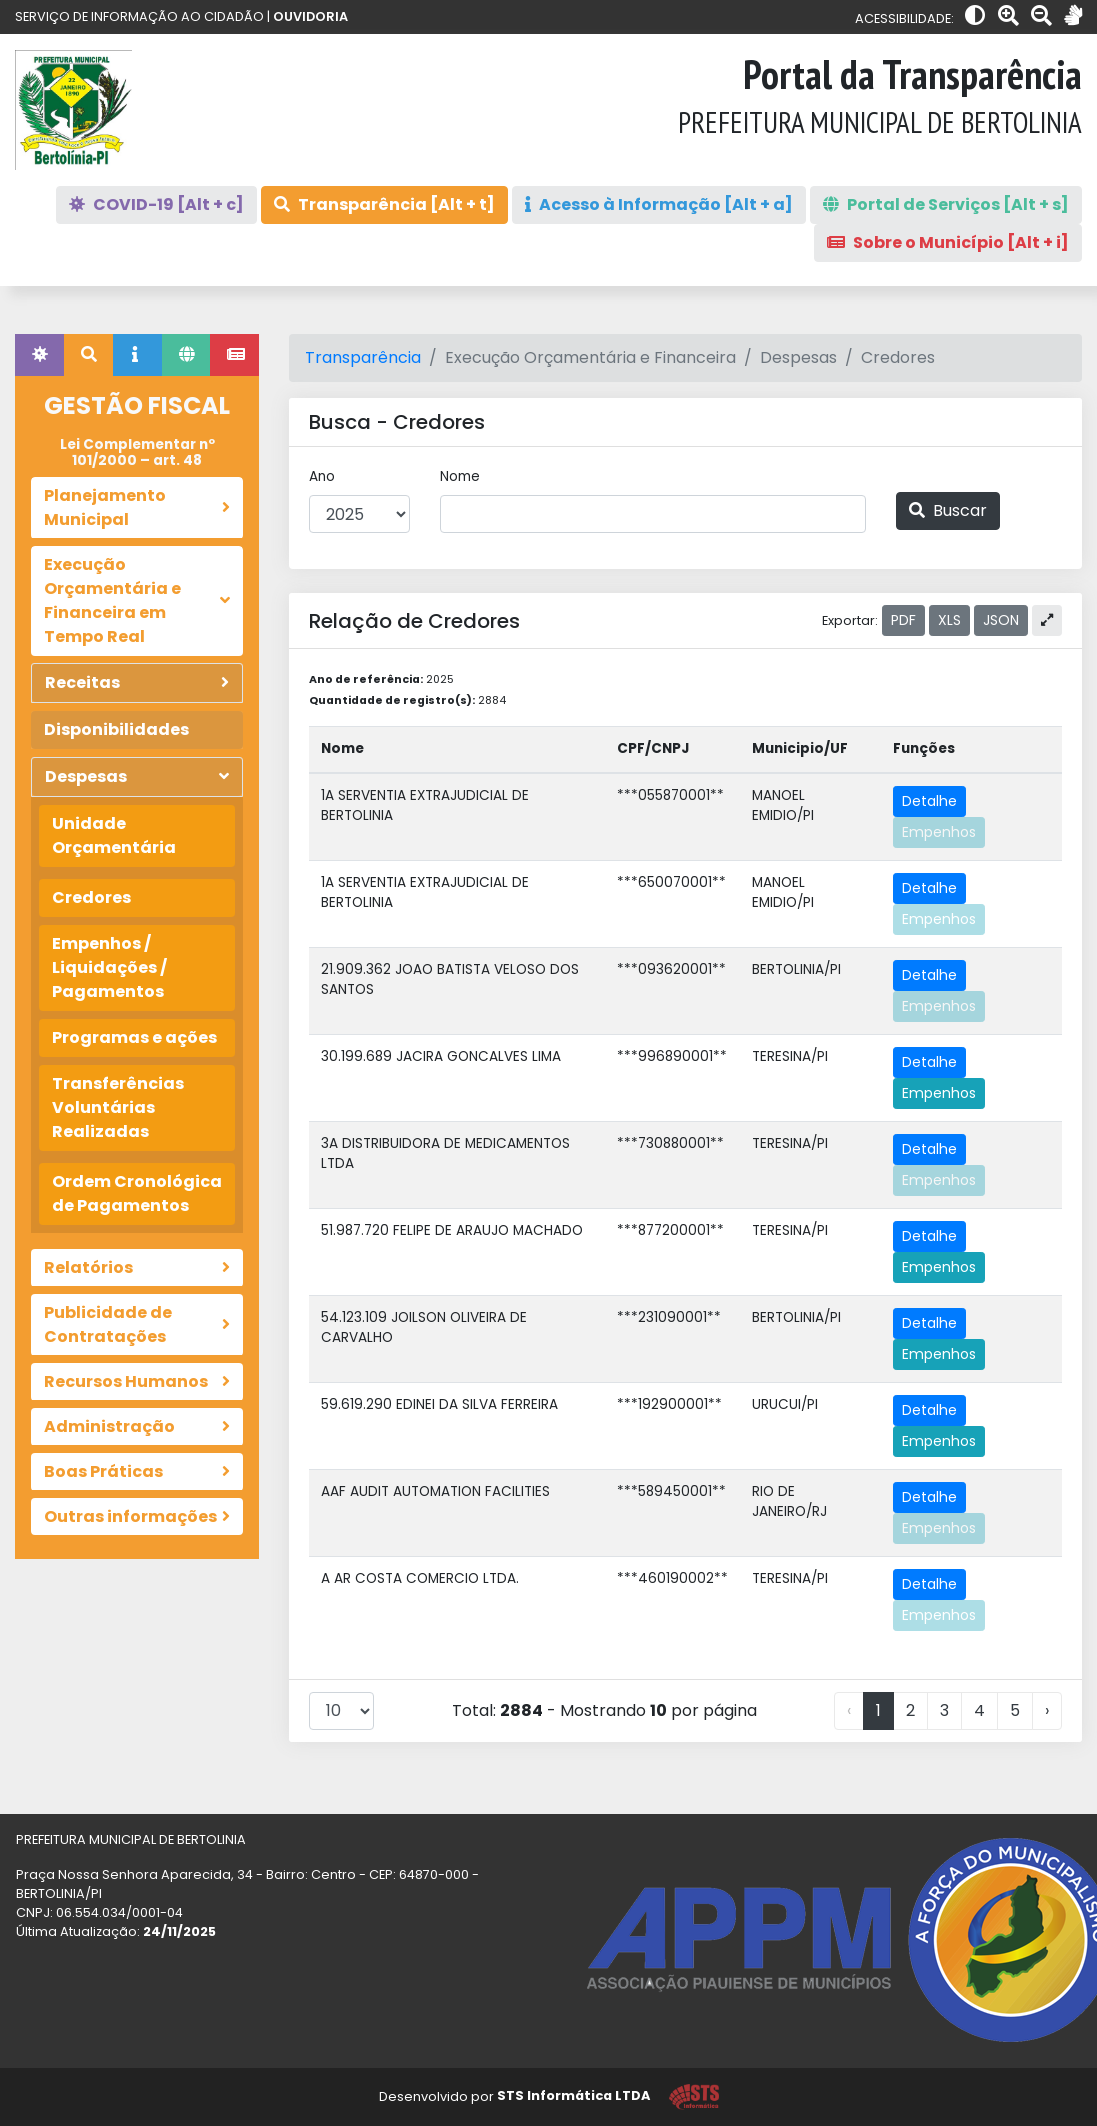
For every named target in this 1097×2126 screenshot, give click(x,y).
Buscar (948, 510)
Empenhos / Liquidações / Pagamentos (109, 967)
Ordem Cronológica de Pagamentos (137, 1193)
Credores (91, 897)
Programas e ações (134, 1037)
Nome (460, 476)
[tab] (39, 355)
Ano (322, 476)
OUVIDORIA (310, 16)
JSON (1001, 620)
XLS (949, 620)
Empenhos (939, 832)
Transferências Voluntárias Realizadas (118, 1107)
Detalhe (929, 801)
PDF (903, 620)
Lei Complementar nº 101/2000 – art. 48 (137, 452)
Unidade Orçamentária (114, 835)
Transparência (363, 357)
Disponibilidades (116, 729)
